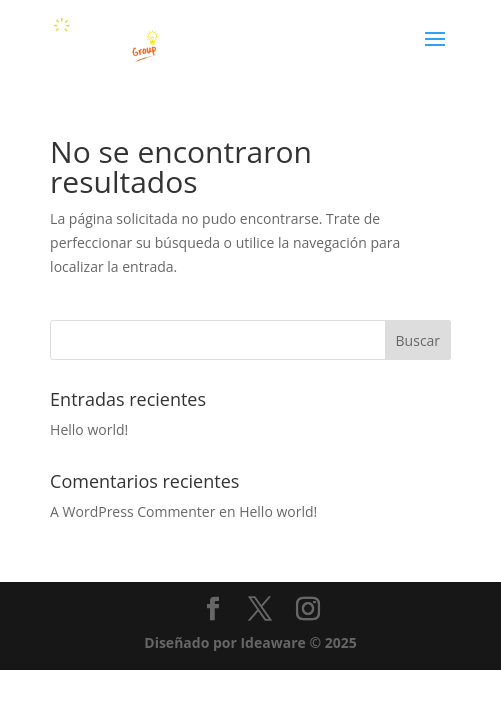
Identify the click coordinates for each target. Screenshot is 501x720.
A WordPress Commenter (132, 511)
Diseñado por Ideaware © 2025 (250, 642)
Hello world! (89, 429)
